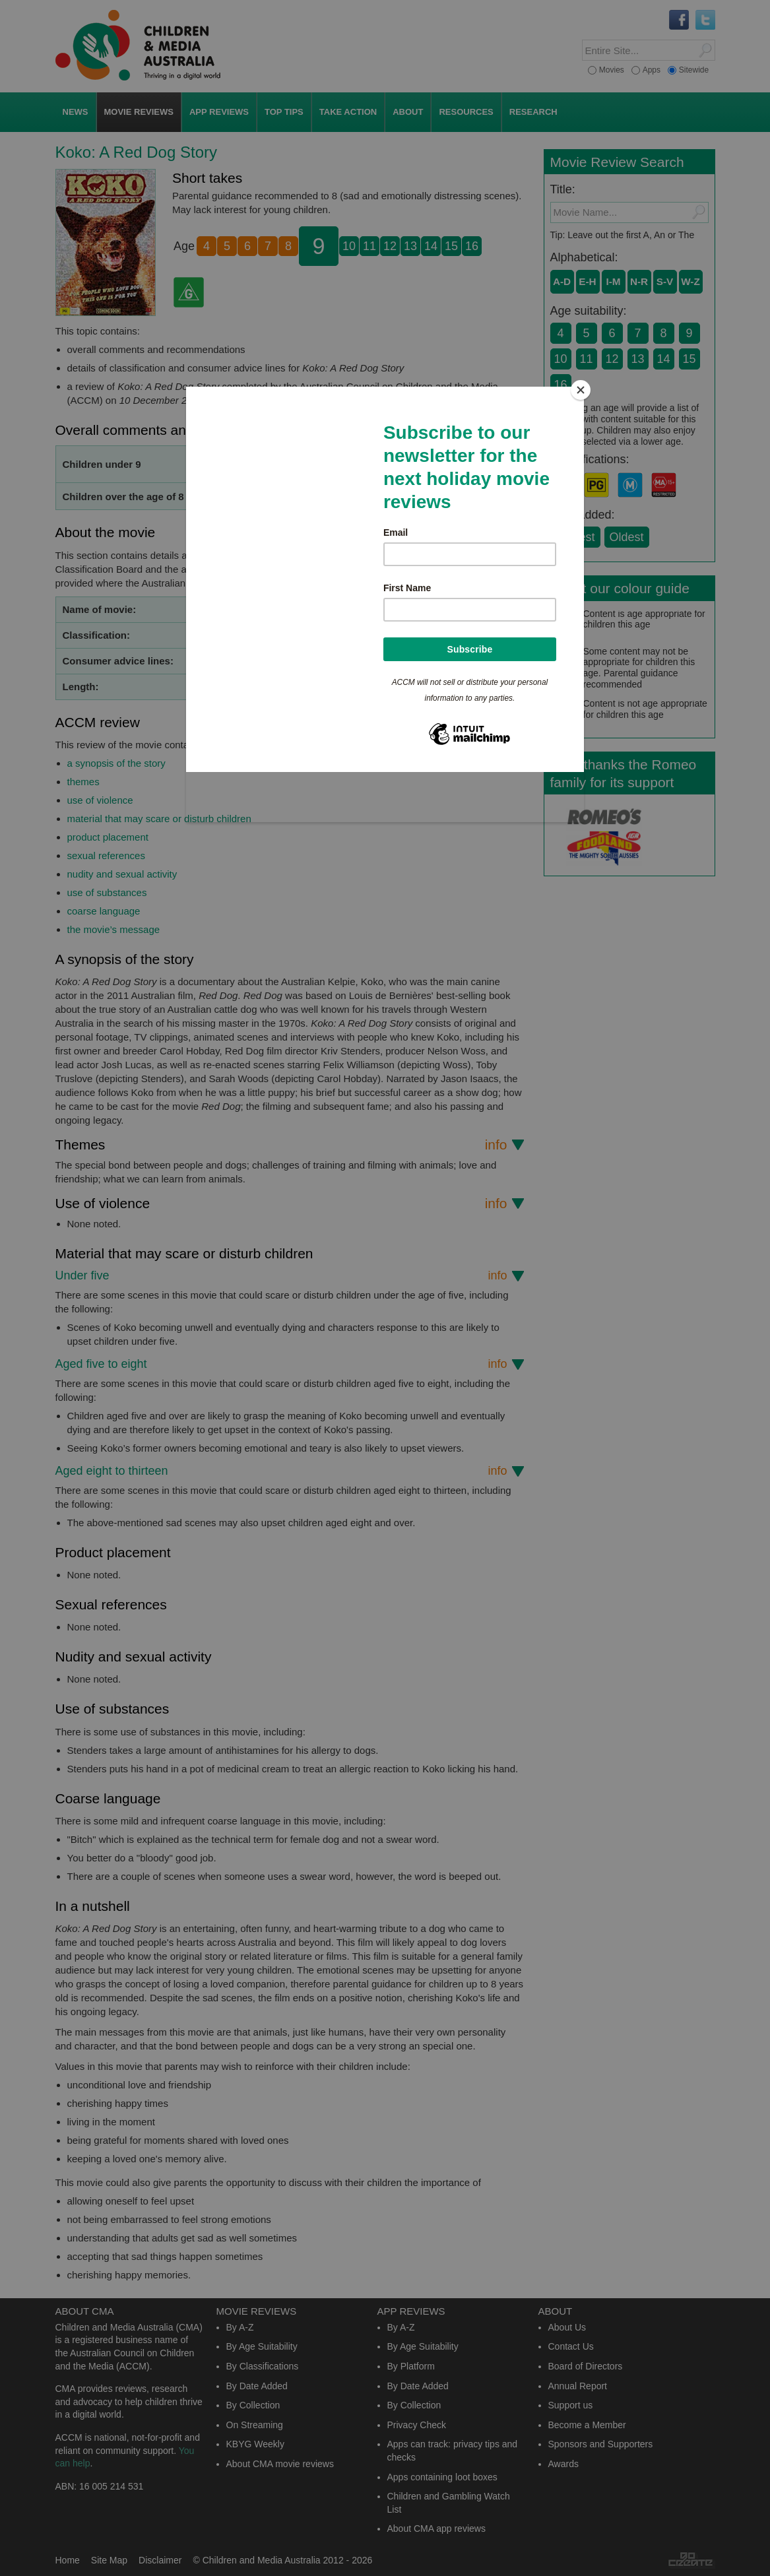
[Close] (581, 390)
